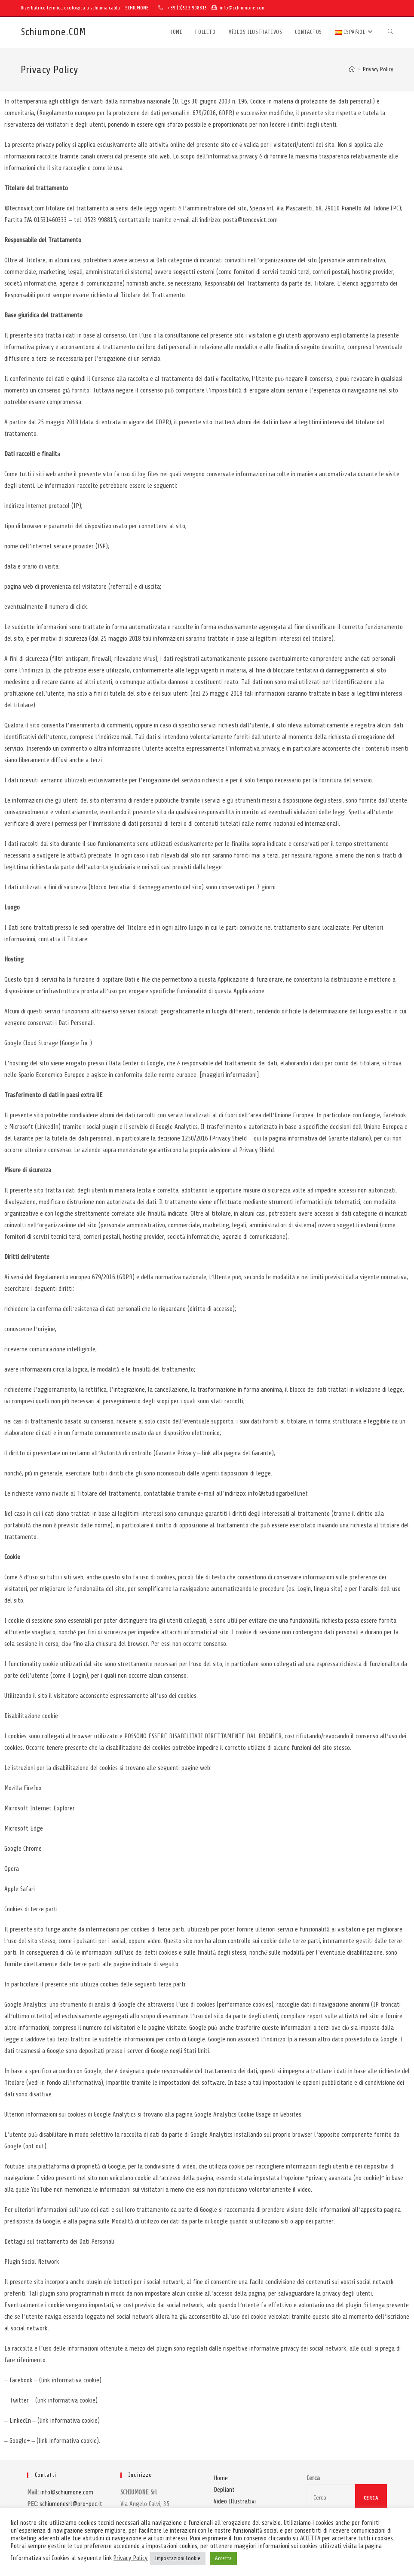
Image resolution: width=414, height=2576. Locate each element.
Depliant (224, 2490)
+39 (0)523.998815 (187, 7)
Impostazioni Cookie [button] (177, 2558)
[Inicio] (352, 70)
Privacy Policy (378, 70)
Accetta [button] (223, 2558)
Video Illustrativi (235, 2501)
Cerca (313, 2478)
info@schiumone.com (243, 7)
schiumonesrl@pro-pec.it (71, 2504)
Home (221, 2478)
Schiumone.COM (53, 32)
